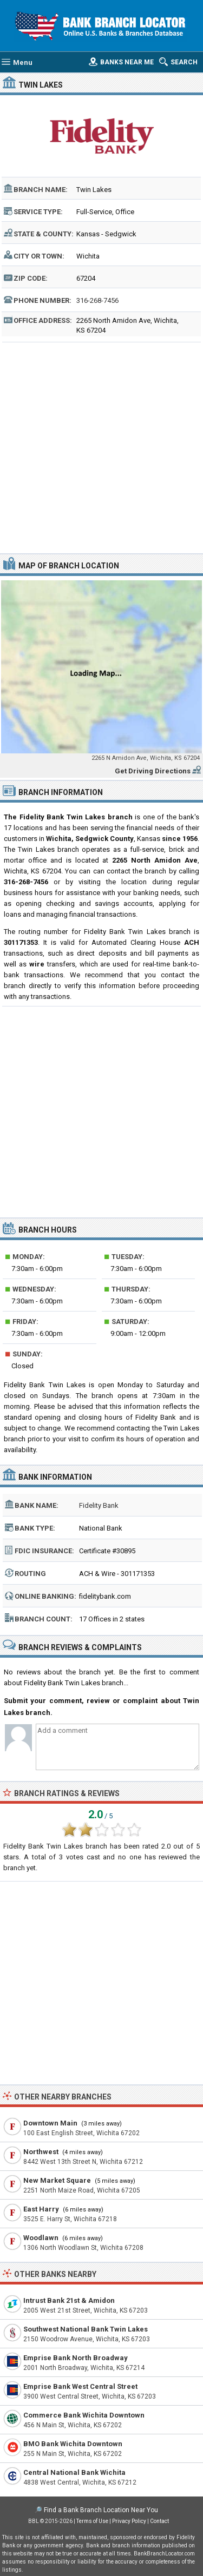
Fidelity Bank (99, 1505)
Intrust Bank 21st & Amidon (69, 2300)
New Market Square (57, 2180)
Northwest (40, 2152)
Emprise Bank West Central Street (80, 2386)
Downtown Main (50, 2123)
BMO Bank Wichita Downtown (72, 2444)
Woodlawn (40, 2238)
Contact (159, 2521)
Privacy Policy (129, 2521)
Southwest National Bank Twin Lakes (85, 2329)
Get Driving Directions (153, 771)
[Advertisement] (101, 446)
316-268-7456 (97, 300)
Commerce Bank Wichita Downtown (84, 2415)
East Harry (41, 2209)
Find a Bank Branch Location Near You (101, 2510)
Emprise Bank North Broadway (75, 2358)
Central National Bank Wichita (74, 2472)
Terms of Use (92, 2521)
